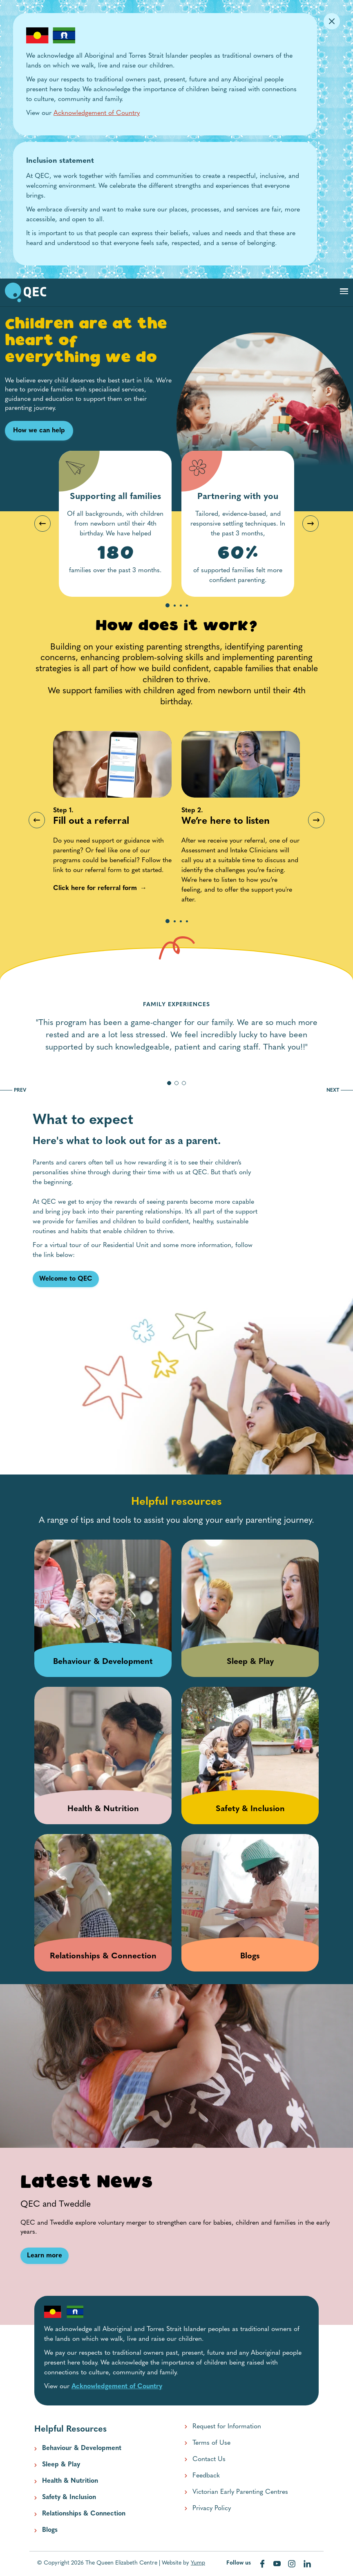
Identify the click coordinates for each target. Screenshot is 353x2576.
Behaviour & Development (81, 2448)
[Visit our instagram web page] (292, 2564)
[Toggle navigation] (344, 291)
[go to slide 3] (184, 1083)
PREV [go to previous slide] (13, 1090)
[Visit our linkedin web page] (307, 2564)
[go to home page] (25, 292)
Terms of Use (211, 2443)
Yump (198, 2563)
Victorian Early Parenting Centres (240, 2492)
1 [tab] (167, 606)
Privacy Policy (211, 2508)
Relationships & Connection (83, 2514)
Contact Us (209, 2459)
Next (310, 523)
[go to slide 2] (176, 1083)
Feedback (206, 2476)
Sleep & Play (61, 2464)
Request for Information (226, 2426)
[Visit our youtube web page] (278, 2564)
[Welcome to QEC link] (66, 1279)
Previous (42, 523)
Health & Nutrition (70, 2481)
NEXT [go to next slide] (339, 1090)
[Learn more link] (44, 2256)
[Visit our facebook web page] (263, 2564)
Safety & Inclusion (69, 2497)
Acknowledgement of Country (97, 113)
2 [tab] (175, 606)
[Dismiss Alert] (332, 21)
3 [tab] (181, 606)
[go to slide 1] (169, 1083)
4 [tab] (187, 606)
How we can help (39, 430)
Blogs (50, 2530)
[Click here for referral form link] (95, 888)
